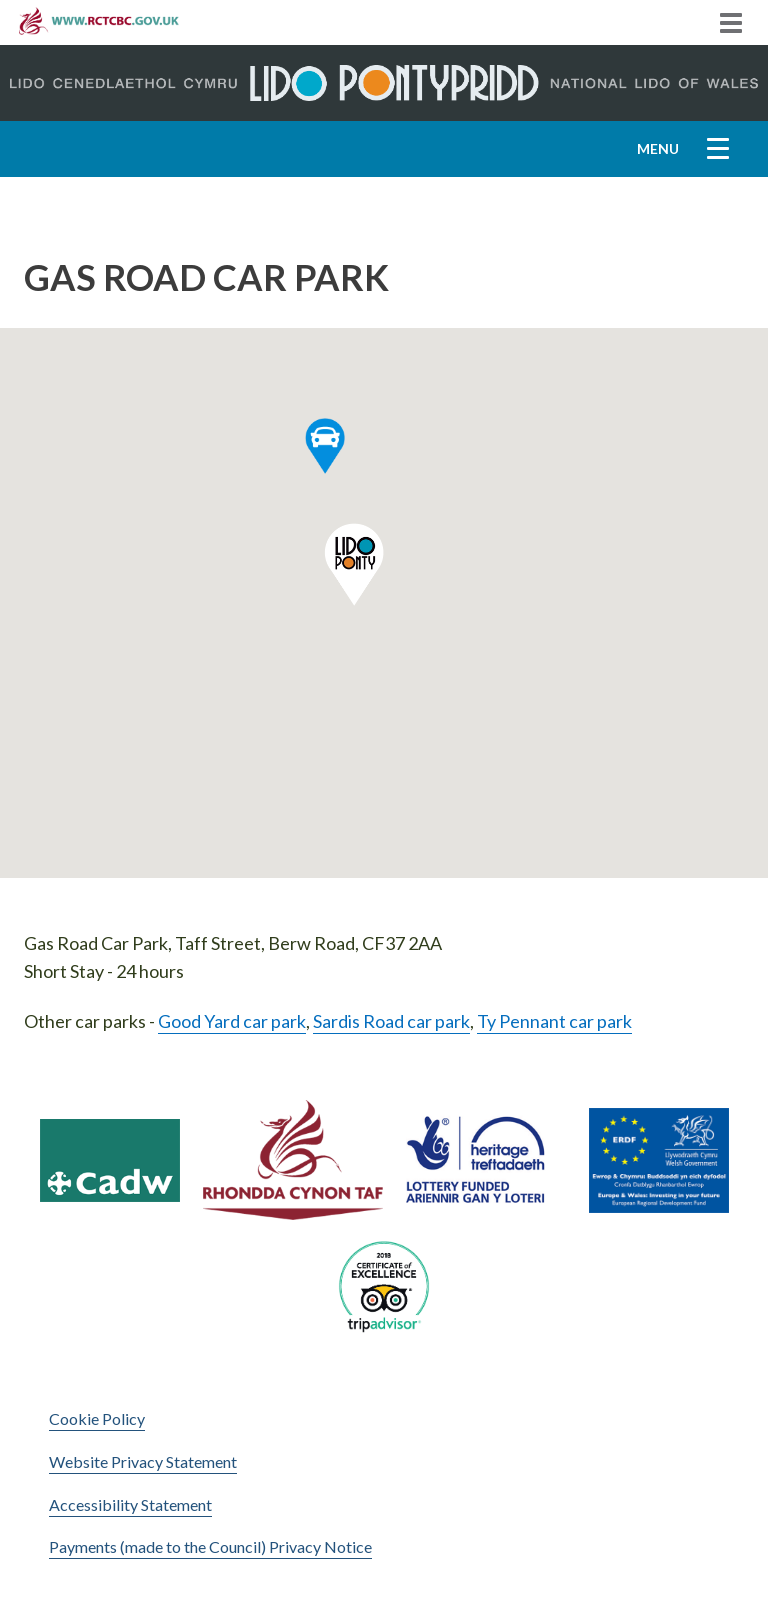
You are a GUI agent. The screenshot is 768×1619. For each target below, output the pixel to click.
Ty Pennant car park (554, 1021)
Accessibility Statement (130, 1504)
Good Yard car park (232, 1021)
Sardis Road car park (391, 1021)
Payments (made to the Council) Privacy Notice (210, 1546)
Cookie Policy (97, 1418)
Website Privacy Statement (143, 1461)
